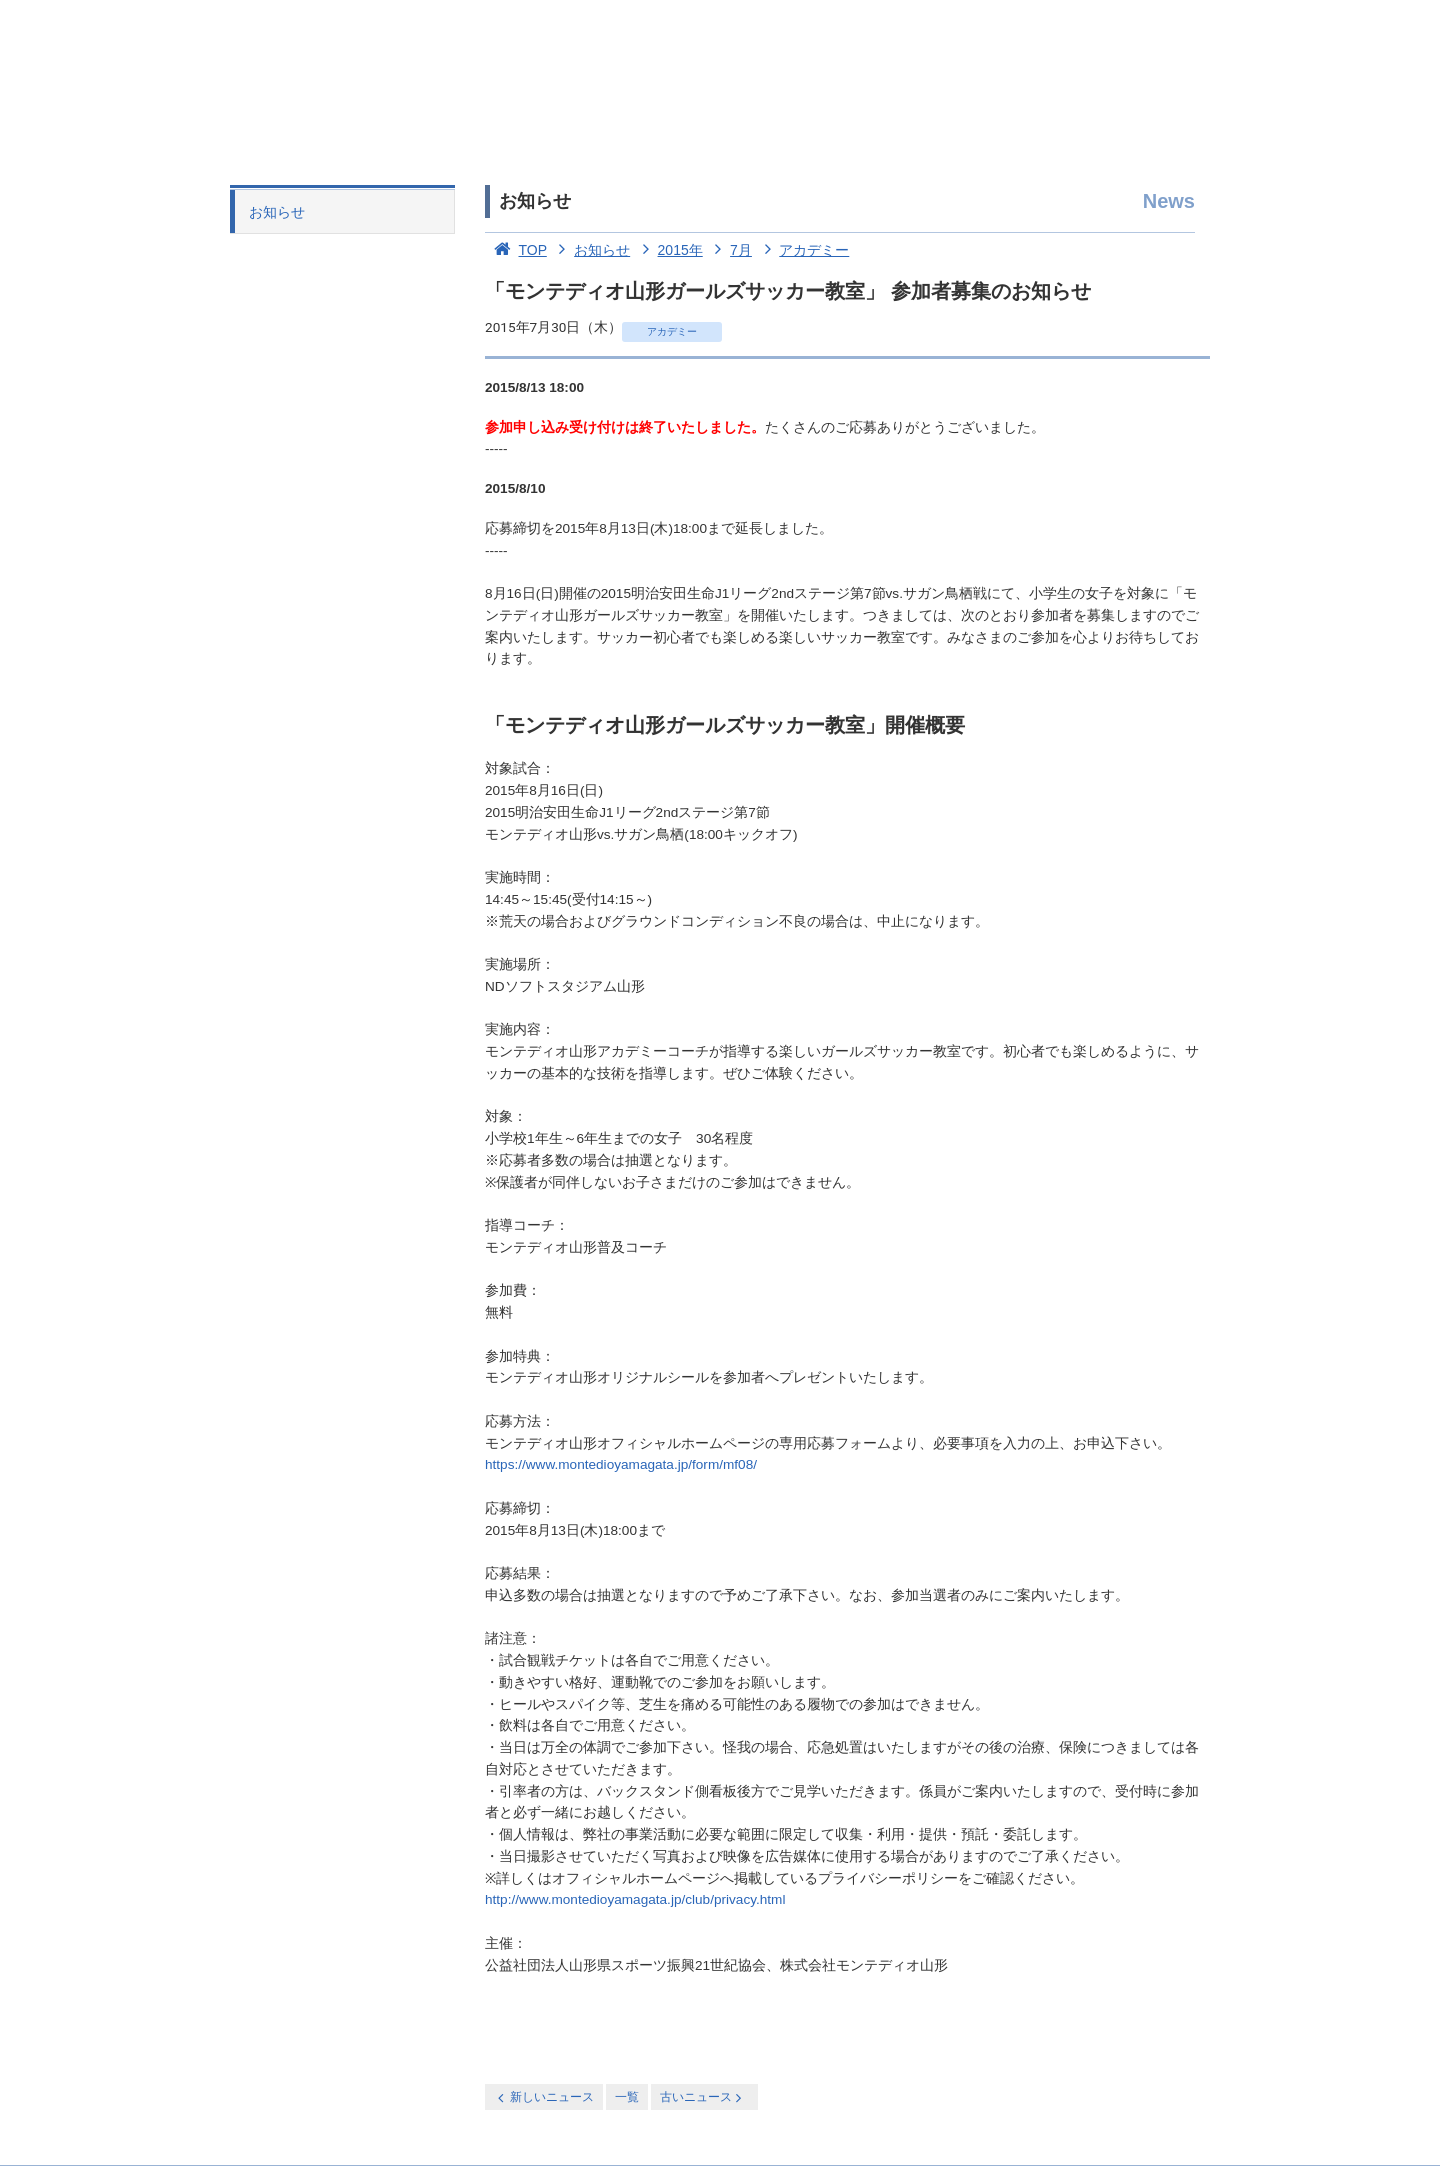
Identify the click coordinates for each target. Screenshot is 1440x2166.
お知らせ (277, 212)
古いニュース (702, 2097)
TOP (516, 250)
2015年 (668, 250)
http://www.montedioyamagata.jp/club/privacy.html (635, 1899)
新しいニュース (544, 2097)
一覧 (627, 2097)
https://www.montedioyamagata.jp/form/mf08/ (621, 1464)
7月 (729, 250)
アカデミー (803, 250)
